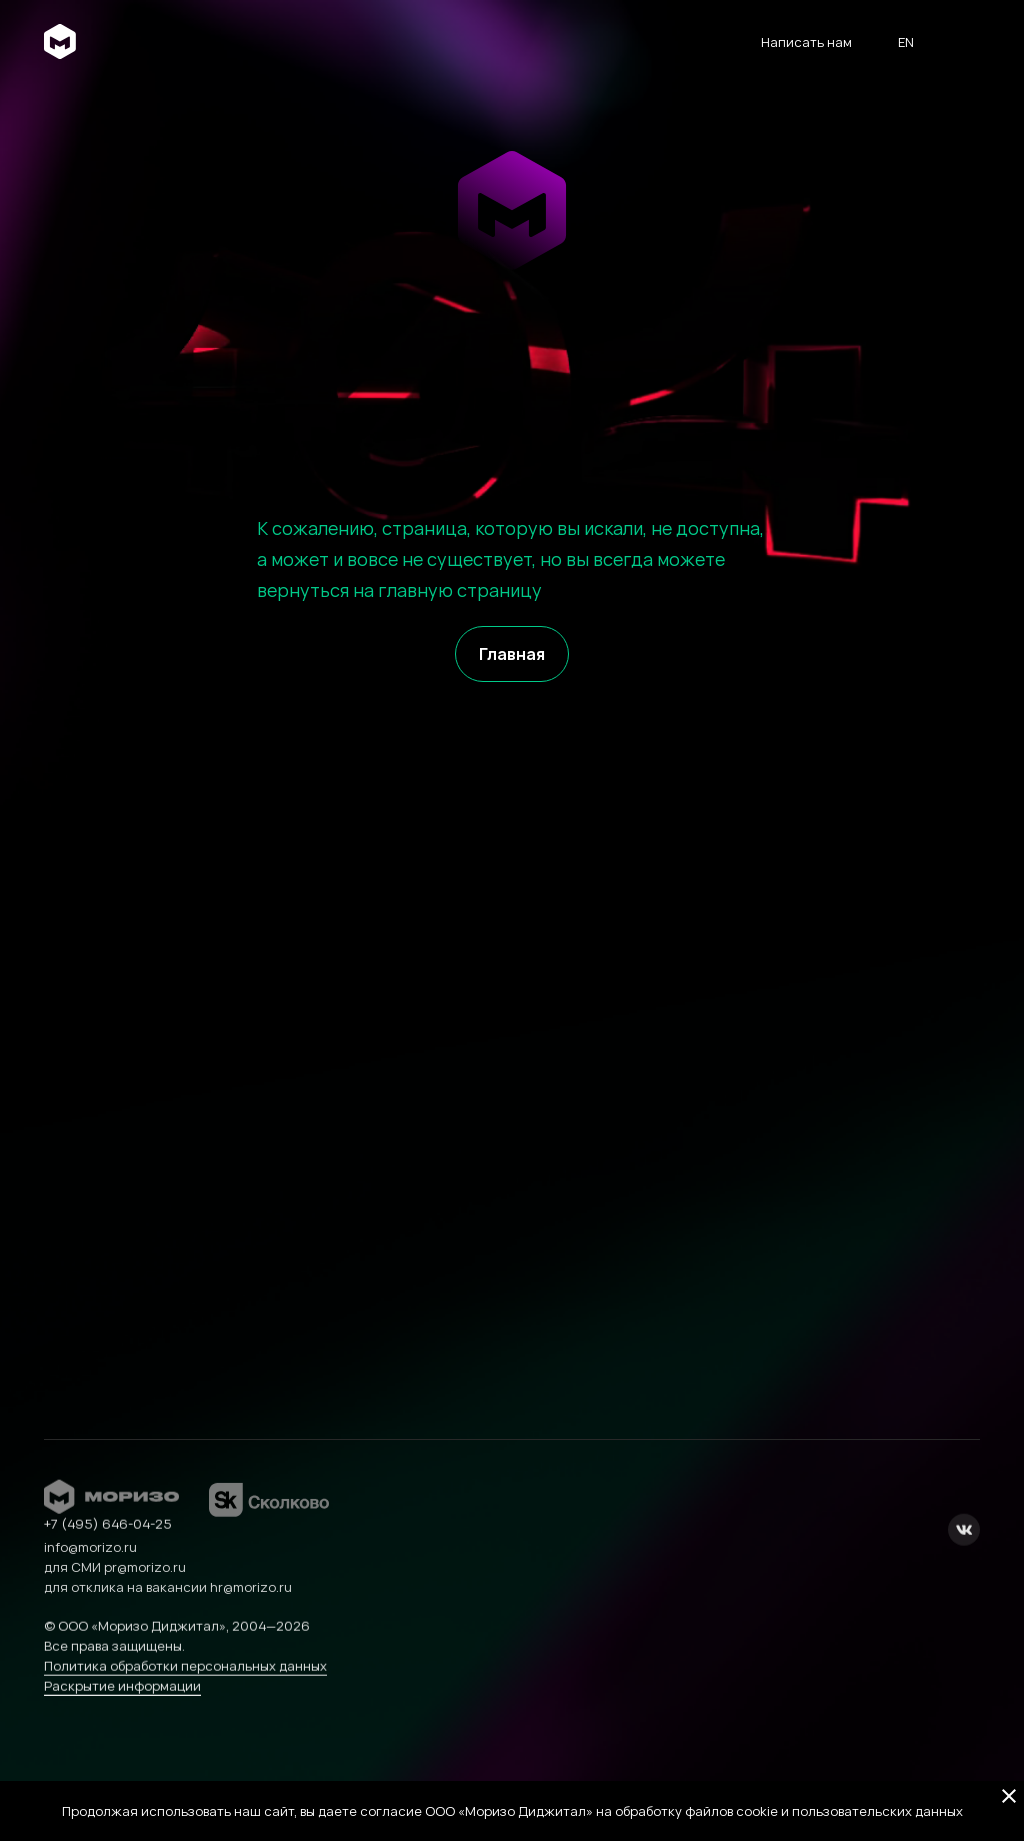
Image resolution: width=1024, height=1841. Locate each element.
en (906, 42)
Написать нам (806, 42)
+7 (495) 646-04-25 (108, 1550)
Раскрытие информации (122, 1712)
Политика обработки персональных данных (185, 1692)
